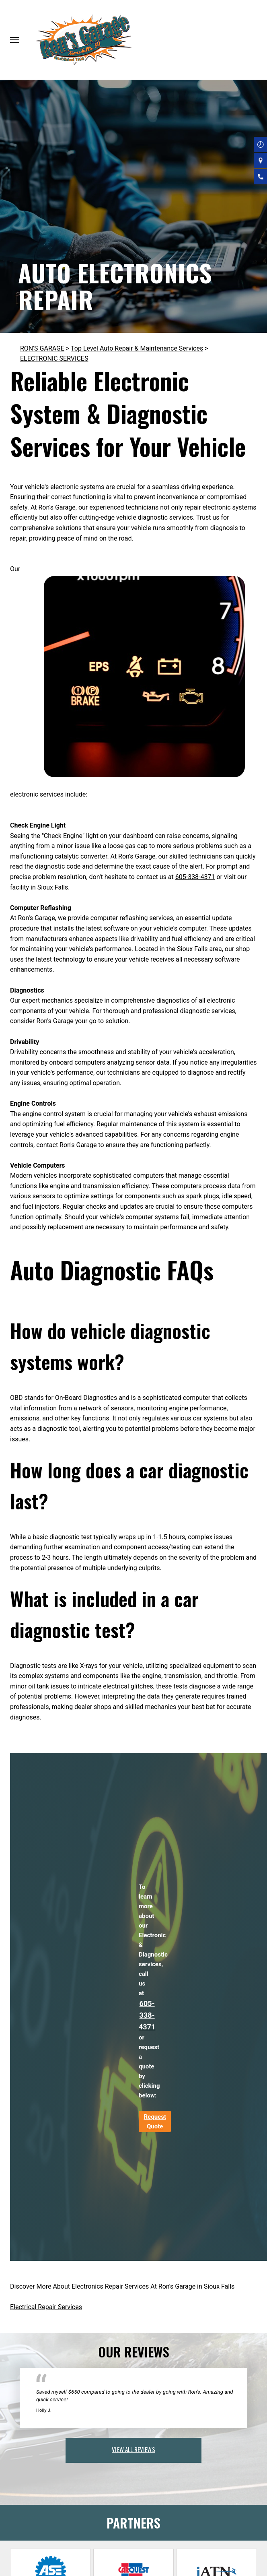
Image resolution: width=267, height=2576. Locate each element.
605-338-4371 (195, 877)
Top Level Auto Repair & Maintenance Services (137, 348)
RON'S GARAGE (42, 348)
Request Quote (155, 2121)
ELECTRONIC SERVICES (54, 358)
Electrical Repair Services (46, 2307)
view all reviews (133, 2449)
